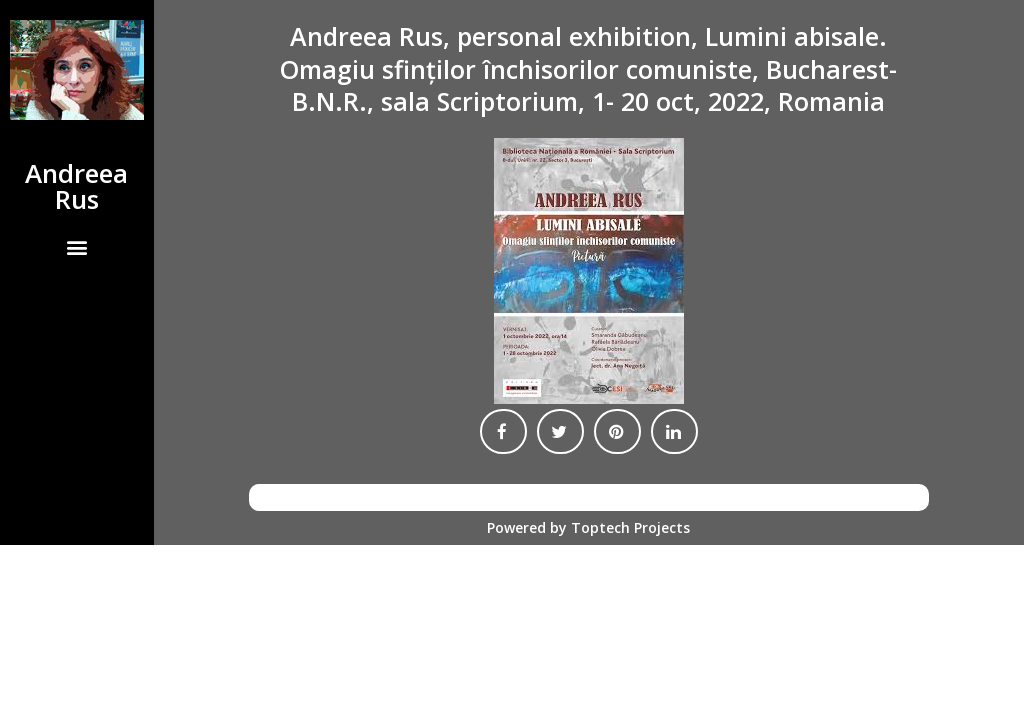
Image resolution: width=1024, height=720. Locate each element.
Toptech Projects (630, 527)
